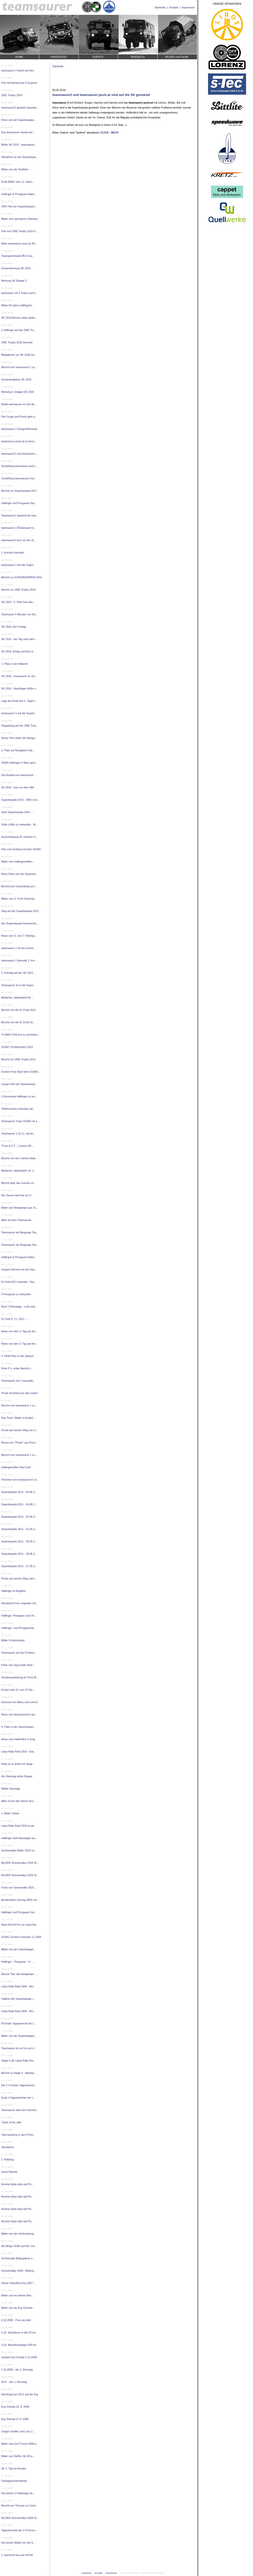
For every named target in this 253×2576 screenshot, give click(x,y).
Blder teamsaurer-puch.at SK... (19, 243)
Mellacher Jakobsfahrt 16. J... (18, 1170)
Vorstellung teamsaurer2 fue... (18, 478)
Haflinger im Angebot (13, 1590)
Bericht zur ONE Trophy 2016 (18, 589)
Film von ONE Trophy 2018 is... (19, 231)
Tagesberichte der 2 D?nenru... (19, 2530)
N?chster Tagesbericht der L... (18, 2023)
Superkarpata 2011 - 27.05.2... (19, 1566)
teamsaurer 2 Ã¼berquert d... (18, 527)
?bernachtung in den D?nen (17, 2134)
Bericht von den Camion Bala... (19, 1158)
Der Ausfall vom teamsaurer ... (19, 775)
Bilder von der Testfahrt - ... (17, 169)
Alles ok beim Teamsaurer (16, 1220)
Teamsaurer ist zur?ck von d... (18, 2048)
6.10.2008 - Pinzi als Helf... (17, 2320)
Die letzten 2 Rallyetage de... (18, 2493)
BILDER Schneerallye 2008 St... (20, 2517)
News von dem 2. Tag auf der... (19, 1343)
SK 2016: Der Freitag (13, 626)
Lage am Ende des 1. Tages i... (19, 700)
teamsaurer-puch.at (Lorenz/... (19, 441)
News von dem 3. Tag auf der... (19, 1331)
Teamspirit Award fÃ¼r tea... (17, 255)
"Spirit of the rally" (11, 2122)
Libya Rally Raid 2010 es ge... (18, 1825)
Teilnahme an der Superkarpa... (19, 156)
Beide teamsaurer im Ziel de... (18, 404)
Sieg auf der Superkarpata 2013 (20, 911)
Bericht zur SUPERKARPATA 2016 (21, 577)
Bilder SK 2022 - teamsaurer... (19, 144)
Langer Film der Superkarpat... (19, 1084)
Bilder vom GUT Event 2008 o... (19, 2443)
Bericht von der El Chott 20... (18, 1022)
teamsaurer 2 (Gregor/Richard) (19, 428)
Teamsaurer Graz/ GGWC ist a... (20, 1121)
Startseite (160, 7)
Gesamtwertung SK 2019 (16, 268)
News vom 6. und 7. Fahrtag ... (19, 935)
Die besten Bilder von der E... (18, 2542)
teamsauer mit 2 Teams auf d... (19, 292)
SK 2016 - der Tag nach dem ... (19, 639)
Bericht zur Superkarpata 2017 (19, 490)
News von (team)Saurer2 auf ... (19, 1714)
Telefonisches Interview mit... (18, 1108)
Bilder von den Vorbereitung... (18, 2233)
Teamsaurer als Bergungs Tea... (19, 1232)
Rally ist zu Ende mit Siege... (18, 1763)
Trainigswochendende (14, 2480)
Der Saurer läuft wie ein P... (17, 1195)
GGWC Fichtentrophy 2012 (17, 1046)
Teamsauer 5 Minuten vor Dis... (19, 614)
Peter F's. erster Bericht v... (17, 1368)
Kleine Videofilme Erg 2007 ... (18, 2283)
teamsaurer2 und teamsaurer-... (19, 453)
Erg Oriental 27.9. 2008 (14, 2419)
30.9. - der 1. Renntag (14, 2381)
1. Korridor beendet (12, 552)
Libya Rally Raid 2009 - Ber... (18, 1986)
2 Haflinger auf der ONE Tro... (18, 330)
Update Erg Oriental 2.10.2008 (19, 2357)
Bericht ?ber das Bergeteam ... (19, 1974)
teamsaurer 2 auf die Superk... (19, 713)
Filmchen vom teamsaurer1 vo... (20, 1479)
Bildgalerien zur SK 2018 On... (19, 354)
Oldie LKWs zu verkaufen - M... (19, 824)
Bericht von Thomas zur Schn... (19, 2505)
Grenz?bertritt (9, 2171)
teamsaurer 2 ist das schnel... (18, 948)
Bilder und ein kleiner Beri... (17, 2295)
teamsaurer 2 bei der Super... (18, 564)
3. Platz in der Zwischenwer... (18, 1726)
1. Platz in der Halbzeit (14, 663)
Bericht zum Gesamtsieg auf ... (19, 886)
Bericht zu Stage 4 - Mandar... (18, 2072)
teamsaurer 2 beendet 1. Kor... (19, 960)
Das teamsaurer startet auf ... (18, 132)
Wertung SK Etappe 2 (14, 280)
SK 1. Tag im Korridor (13, 2468)
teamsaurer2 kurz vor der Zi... (18, 540)
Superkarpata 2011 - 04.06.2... (19, 1491)
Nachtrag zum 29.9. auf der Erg (19, 2394)
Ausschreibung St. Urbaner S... (19, 836)
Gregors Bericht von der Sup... (19, 1269)
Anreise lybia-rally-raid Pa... (17, 2184)
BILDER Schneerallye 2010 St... (20, 1862)
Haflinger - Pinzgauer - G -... (17, 1961)
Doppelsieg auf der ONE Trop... (19, 725)
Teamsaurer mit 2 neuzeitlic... (18, 1380)
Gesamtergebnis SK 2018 (16, 379)
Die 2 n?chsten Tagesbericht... (19, 2085)
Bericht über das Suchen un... (18, 1182)
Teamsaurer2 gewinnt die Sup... (19, 515)
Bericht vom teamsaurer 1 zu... (19, 1405)
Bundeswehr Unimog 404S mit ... (20, 1899)
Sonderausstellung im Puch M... (19, 1677)
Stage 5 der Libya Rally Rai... (18, 2060)
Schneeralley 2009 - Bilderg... (18, 2270)
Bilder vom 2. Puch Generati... (18, 898)
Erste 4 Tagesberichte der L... (18, 2097)
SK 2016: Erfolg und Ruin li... (18, 651)
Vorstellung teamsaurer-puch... (19, 466)
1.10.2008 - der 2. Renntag (17, 2369)
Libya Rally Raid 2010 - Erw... (18, 1751)
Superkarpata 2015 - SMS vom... (20, 799)
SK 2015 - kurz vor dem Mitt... (18, 787)
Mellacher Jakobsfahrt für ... (17, 997)
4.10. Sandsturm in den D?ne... (19, 2332)
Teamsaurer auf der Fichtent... (18, 1652)
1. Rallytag (7, 2159)
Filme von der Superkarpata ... (19, 119)
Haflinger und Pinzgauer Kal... (18, 503)
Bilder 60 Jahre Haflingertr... (17, 305)
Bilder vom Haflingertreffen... (18, 861)
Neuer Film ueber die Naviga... (19, 737)
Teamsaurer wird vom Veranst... (19, 2110)
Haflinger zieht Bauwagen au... (19, 1838)
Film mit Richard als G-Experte (19, 82)
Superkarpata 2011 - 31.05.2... (19, 1529)
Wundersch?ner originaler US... (19, 1603)
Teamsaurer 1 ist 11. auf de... (18, 1133)
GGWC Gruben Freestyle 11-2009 (21, 1936)
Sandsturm (7, 2147)
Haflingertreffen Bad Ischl (16, 1467)
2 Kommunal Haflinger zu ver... (19, 1096)
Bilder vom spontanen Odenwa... (20, 218)
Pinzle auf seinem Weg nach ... (19, 1578)
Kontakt (174, 7)
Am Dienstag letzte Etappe (16, 1776)
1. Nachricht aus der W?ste (17, 2555)
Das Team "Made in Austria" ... (19, 1417)
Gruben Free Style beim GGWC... (21, 1071)
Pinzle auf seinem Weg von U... (19, 1430)
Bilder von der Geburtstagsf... (18, 1949)
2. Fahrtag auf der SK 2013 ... (18, 972)
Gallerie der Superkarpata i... (18, 1998)
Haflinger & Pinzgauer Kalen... (19, 194)
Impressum (189, 7)
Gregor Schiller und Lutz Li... (18, 2431)
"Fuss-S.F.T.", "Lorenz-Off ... (17, 1145)
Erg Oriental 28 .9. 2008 (15, 2406)
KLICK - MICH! (110, 132)
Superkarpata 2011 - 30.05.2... (19, 1541)
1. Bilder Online (10, 1813)
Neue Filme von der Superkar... (19, 873)
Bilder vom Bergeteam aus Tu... (19, 1207)
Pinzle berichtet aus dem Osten (19, 1393)
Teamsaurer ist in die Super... (18, 985)
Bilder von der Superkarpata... (18, 2035)
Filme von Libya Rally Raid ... (18, 1665)
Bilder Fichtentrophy (13, 1640)
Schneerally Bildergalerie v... (17, 2258)
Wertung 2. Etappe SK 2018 (17, 391)
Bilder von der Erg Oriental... (17, 2307)
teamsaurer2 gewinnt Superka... (20, 107)
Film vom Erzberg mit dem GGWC (21, 849)
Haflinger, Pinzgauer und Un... (18, 1615)
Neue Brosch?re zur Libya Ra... (19, 1924)
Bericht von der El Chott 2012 (18, 1009)
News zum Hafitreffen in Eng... (19, 1739)
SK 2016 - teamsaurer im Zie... (19, 676)
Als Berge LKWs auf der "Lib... (19, 2245)
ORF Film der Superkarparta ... (19, 206)
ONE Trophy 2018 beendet (17, 342)
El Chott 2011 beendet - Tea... (18, 1281)
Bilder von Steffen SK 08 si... (18, 2456)
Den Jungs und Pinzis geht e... (19, 416)
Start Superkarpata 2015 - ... (17, 812)
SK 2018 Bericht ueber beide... (19, 317)
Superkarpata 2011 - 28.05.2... (19, 1553)
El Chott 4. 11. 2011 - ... (15, 1318)
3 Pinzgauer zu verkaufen (16, 1294)
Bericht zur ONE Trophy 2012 (18, 1059)
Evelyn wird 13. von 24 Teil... (18, 1689)
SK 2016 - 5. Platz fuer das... (18, 601)
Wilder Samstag (10, 1788)
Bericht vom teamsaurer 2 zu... (19, 367)
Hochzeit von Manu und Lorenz (19, 1702)
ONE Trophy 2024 (11, 95)
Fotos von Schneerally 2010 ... (19, 1887)
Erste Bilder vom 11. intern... (17, 181)
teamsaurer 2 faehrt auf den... (18, 70)
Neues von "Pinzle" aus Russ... (19, 1442)
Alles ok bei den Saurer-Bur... (18, 1800)
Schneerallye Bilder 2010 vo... (18, 1850)
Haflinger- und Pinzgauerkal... (18, 1627)
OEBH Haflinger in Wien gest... (19, 762)
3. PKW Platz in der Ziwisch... (18, 1356)
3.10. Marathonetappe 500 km (18, 2344)
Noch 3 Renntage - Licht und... (19, 1306)
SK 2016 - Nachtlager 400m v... (19, 688)
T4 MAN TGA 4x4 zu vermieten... (20, 1034)
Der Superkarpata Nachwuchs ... (20, 923)
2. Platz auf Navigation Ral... (17, 750)
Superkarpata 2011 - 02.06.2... (19, 1516)
